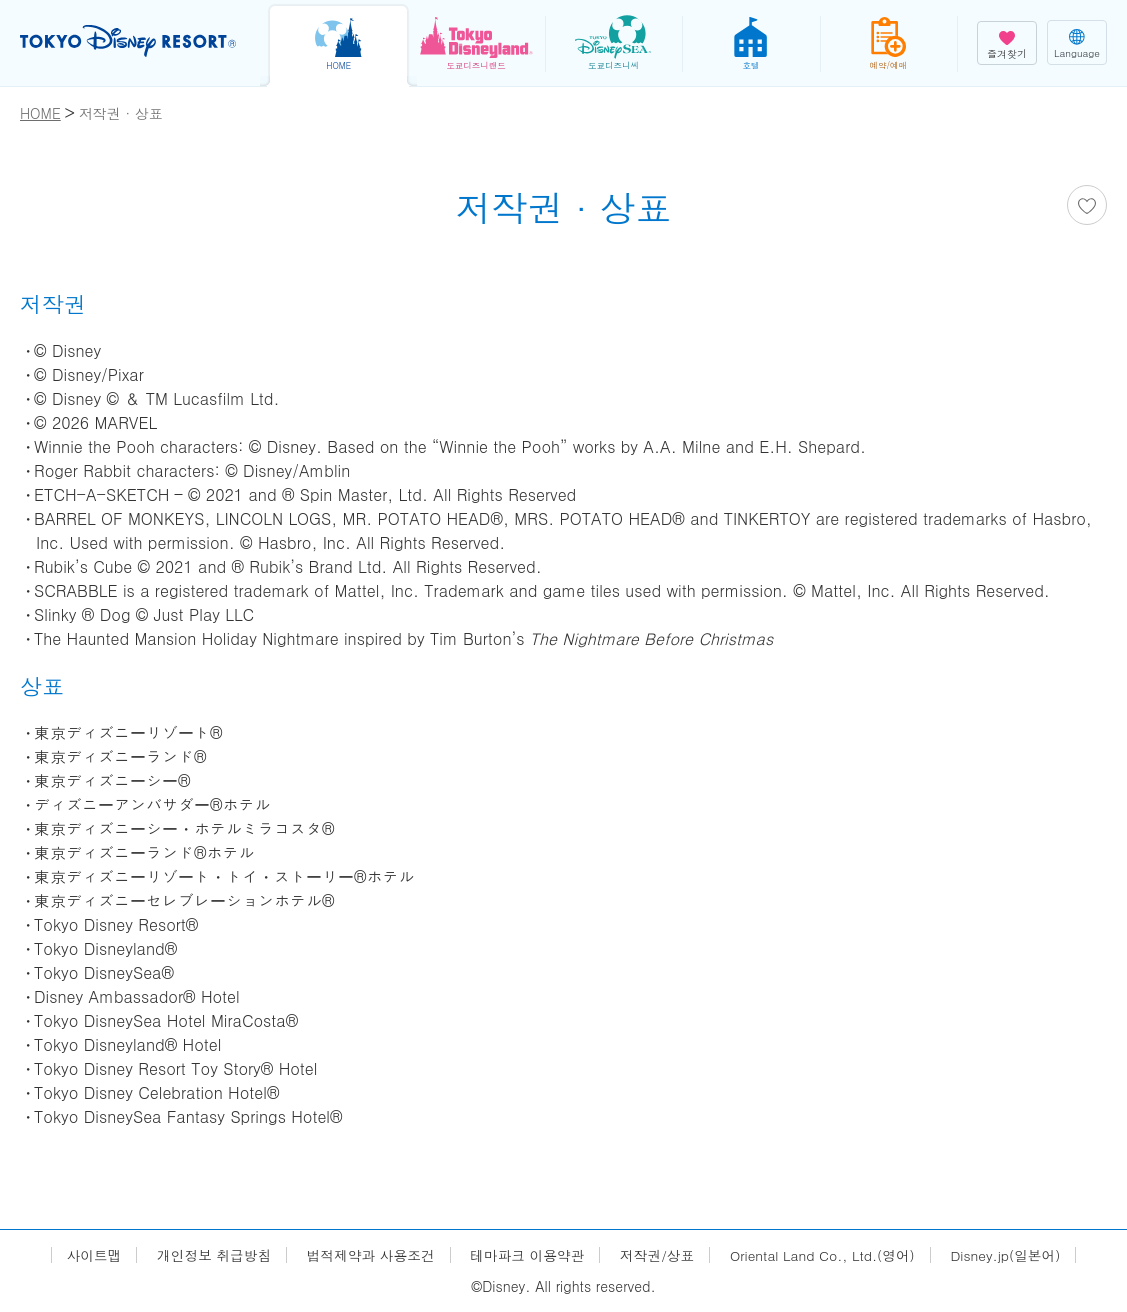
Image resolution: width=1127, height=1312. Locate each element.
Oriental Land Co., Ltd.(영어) (826, 1255)
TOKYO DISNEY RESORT (130, 41)
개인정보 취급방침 (207, 1255)
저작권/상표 (659, 1255)
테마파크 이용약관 (526, 1255)
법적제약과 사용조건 (367, 1255)
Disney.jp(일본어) (1013, 1255)
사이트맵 (86, 1255)
